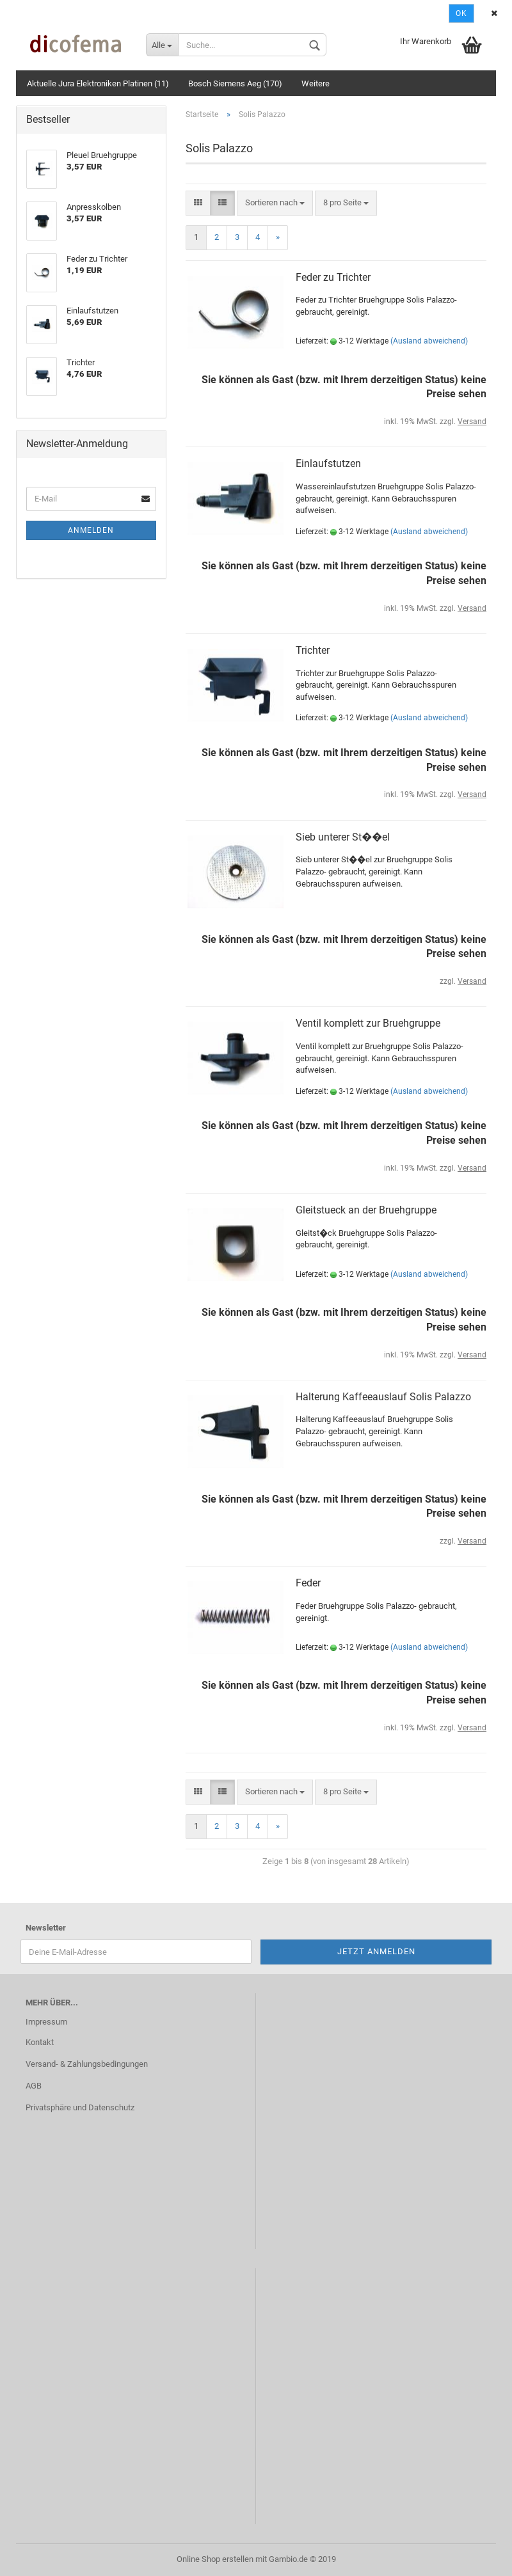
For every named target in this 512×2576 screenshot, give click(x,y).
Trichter (313, 650)
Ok (461, 13)
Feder (308, 1583)
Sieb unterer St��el (343, 837)
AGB (34, 2085)
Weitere (315, 83)
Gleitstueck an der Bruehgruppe (366, 1210)
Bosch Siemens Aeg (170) (235, 83)
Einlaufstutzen (328, 463)
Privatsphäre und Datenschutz (80, 2107)
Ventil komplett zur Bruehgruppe (368, 1023)
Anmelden (91, 530)
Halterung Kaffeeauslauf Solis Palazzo (383, 1397)
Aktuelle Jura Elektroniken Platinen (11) (98, 83)
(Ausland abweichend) (429, 340)
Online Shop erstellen (215, 2559)
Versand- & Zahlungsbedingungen (87, 2064)
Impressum (46, 2022)
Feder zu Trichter (333, 277)
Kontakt (40, 2042)
